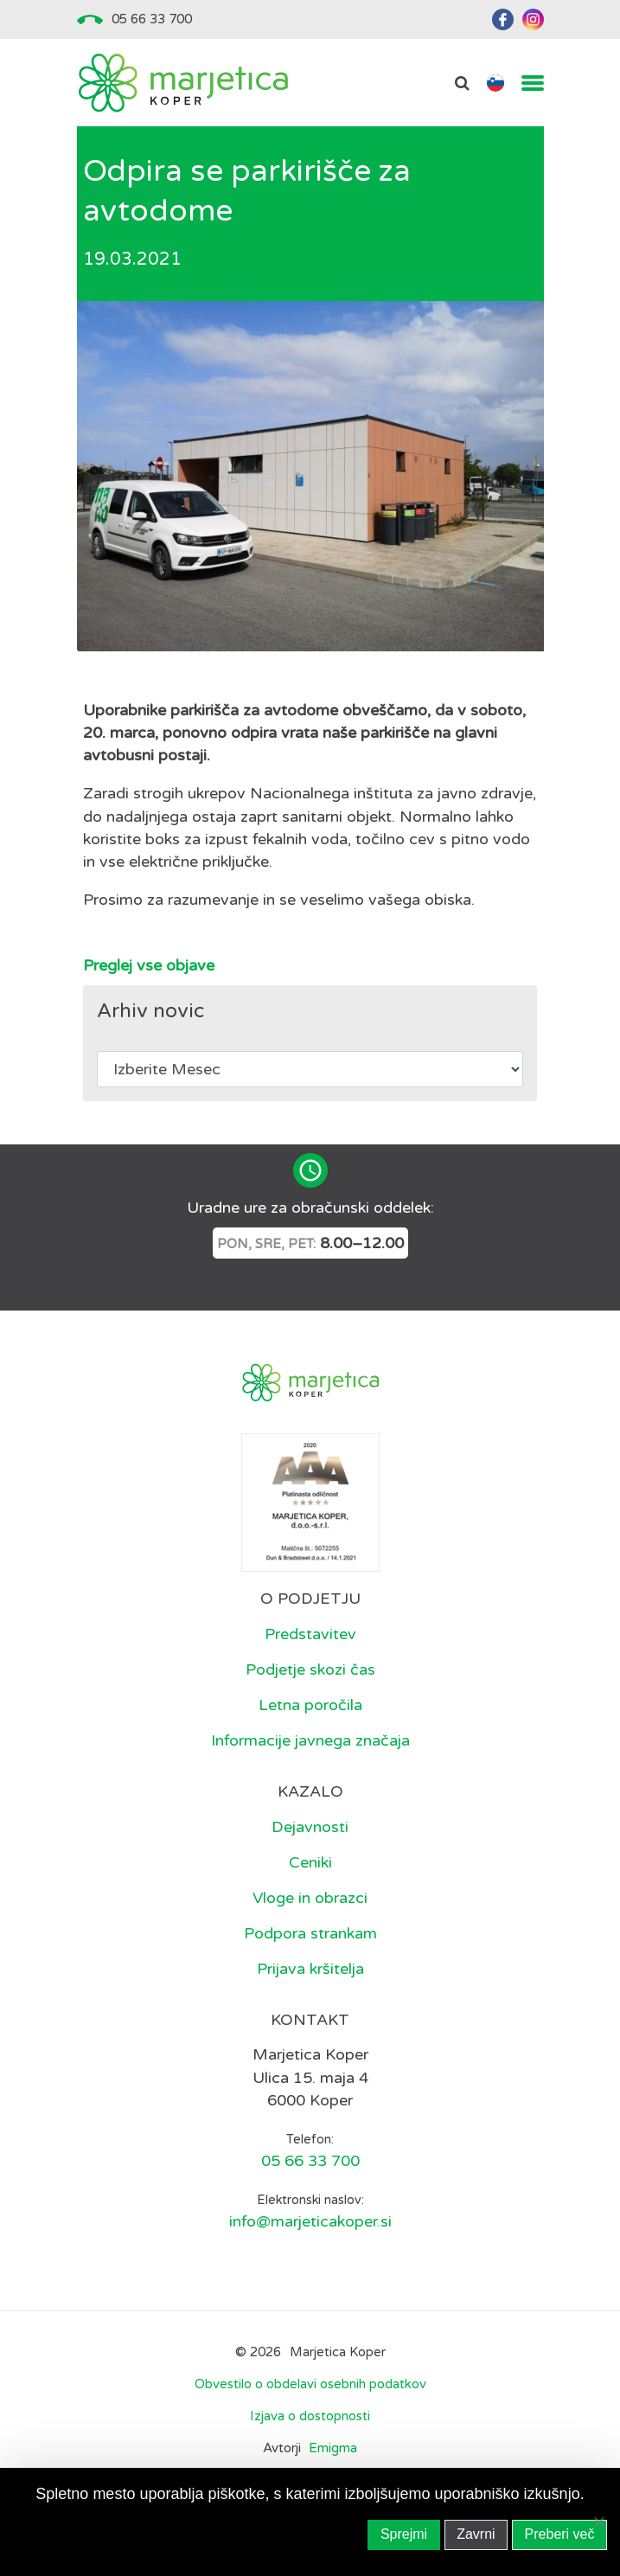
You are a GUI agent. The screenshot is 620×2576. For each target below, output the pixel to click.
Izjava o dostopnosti (310, 2416)
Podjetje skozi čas (310, 1669)
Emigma (333, 2448)
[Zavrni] (598, 2521)
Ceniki (310, 1862)
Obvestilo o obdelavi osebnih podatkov (310, 2384)
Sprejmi (403, 2534)
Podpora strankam (310, 1933)
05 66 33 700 (152, 19)
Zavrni (476, 2534)
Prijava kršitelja (310, 1968)
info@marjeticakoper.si (310, 2221)
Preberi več (560, 2534)
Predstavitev (310, 1634)
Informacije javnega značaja (310, 1740)
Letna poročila (310, 1704)
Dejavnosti (310, 1826)
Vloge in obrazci (310, 1897)
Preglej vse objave (148, 965)
